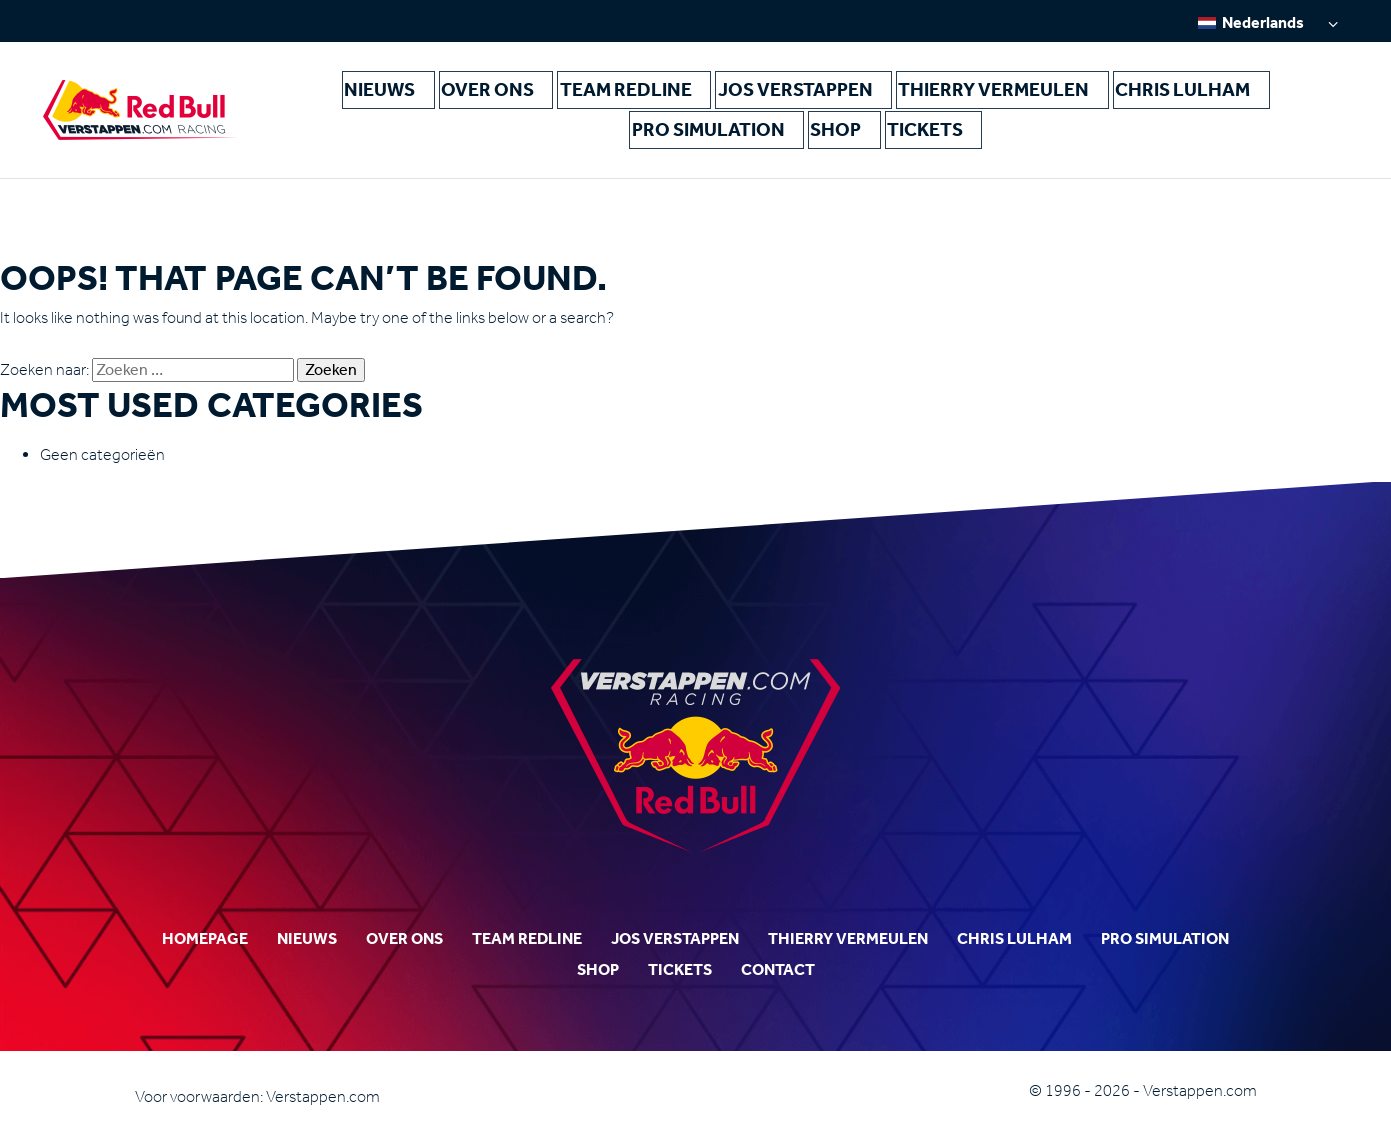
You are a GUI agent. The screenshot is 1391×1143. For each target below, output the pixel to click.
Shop (1194, 99)
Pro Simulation (1095, 99)
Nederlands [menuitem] (1263, 22)
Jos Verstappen (667, 99)
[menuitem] (1268, 22)
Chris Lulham (963, 99)
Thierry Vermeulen (818, 99)
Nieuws (343, 99)
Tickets (1265, 99)
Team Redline (537, 99)
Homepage (205, 938)
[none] (1268, 22)
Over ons (429, 99)
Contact (778, 969)
